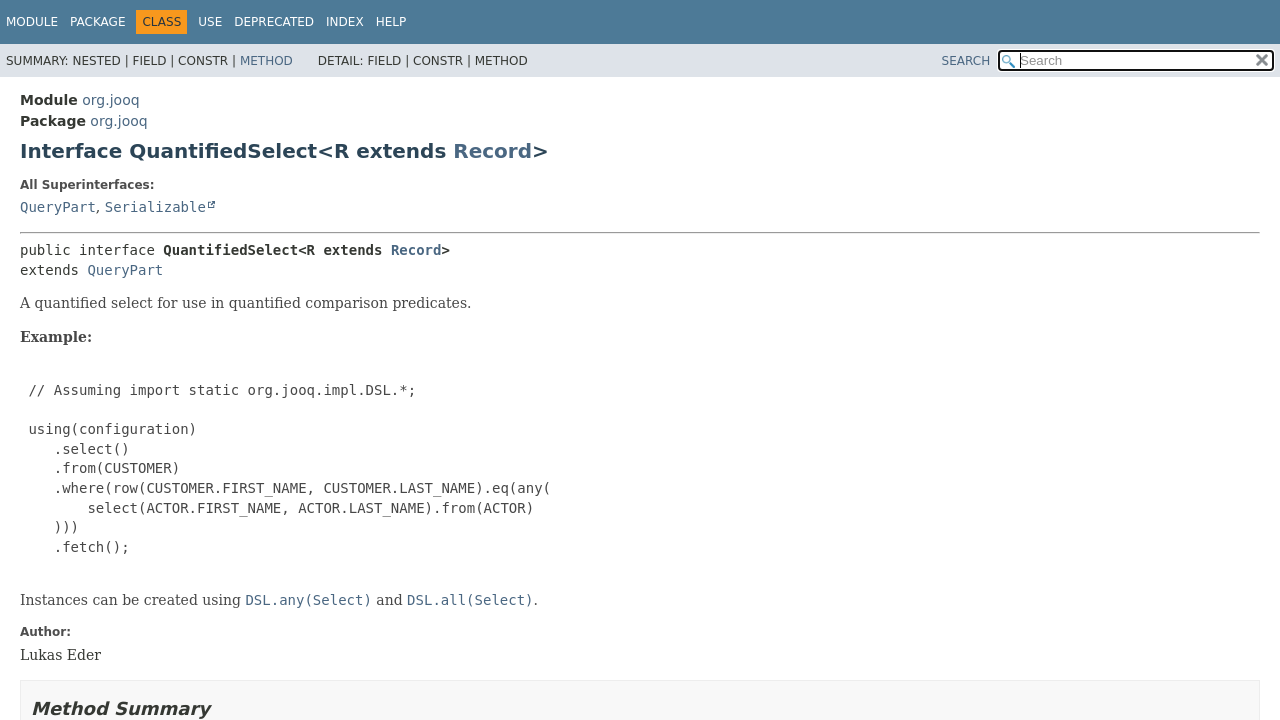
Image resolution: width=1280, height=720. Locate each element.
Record (492, 151)
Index (345, 22)
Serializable (155, 207)
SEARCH (966, 61)
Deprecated (274, 22)
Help (391, 22)
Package (97, 22)
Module (32, 22)
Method (266, 61)
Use (210, 22)
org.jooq (110, 100)
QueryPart (58, 207)
